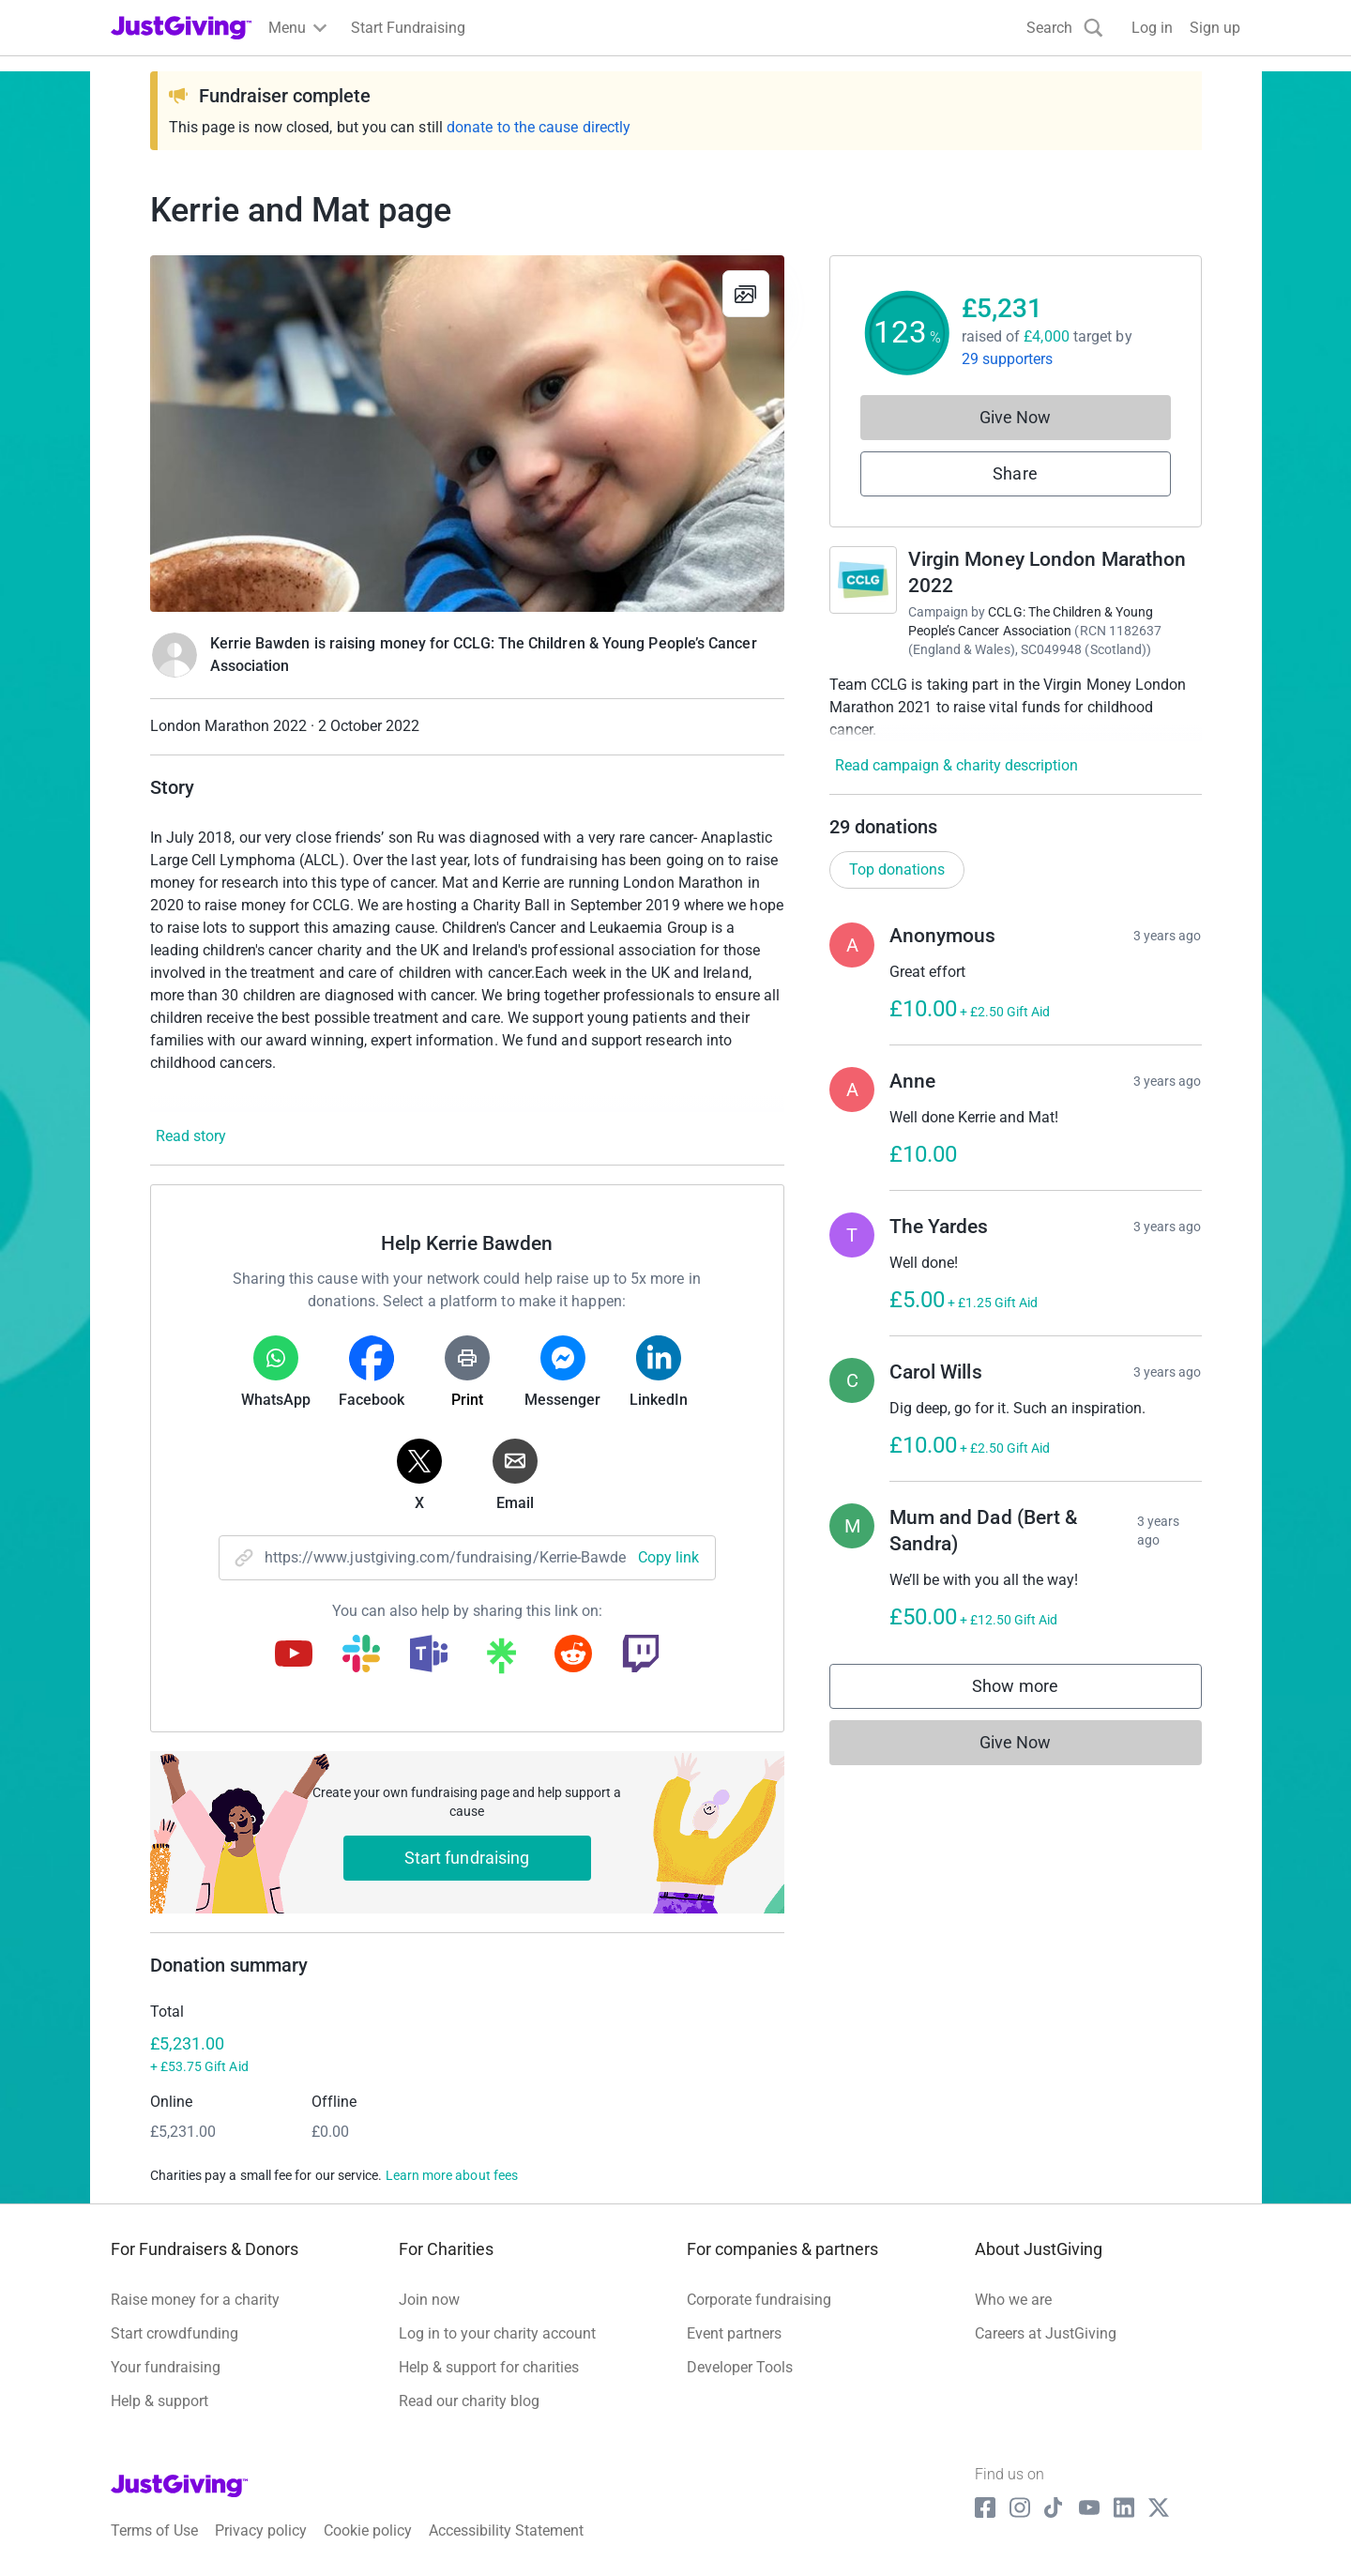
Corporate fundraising (759, 2300)
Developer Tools (740, 2367)
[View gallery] (745, 293)
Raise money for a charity (195, 2300)
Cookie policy (368, 2530)
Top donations (897, 869)
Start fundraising (467, 1857)
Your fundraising (165, 2367)
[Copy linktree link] (501, 1660)
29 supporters (1008, 359)
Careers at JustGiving (1045, 2333)
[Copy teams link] (429, 1655)
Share (1015, 473)
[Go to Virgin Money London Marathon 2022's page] (863, 580)
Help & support (159, 2401)
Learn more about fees (452, 2175)
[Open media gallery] (467, 433)
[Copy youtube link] (293, 1655)
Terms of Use (154, 2530)
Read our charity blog (469, 2401)
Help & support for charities (489, 2367)
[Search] (1065, 27)
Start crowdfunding (174, 2333)
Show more (1034, 1690)
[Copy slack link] (361, 1655)
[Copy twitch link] (641, 1655)
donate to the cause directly (538, 127)
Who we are (1013, 2300)
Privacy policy (261, 2530)
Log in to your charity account (497, 2333)
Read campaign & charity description (956, 765)
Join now (429, 2300)
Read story (191, 1136)
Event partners (734, 2333)
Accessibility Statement (506, 2530)
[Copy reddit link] (573, 1655)
